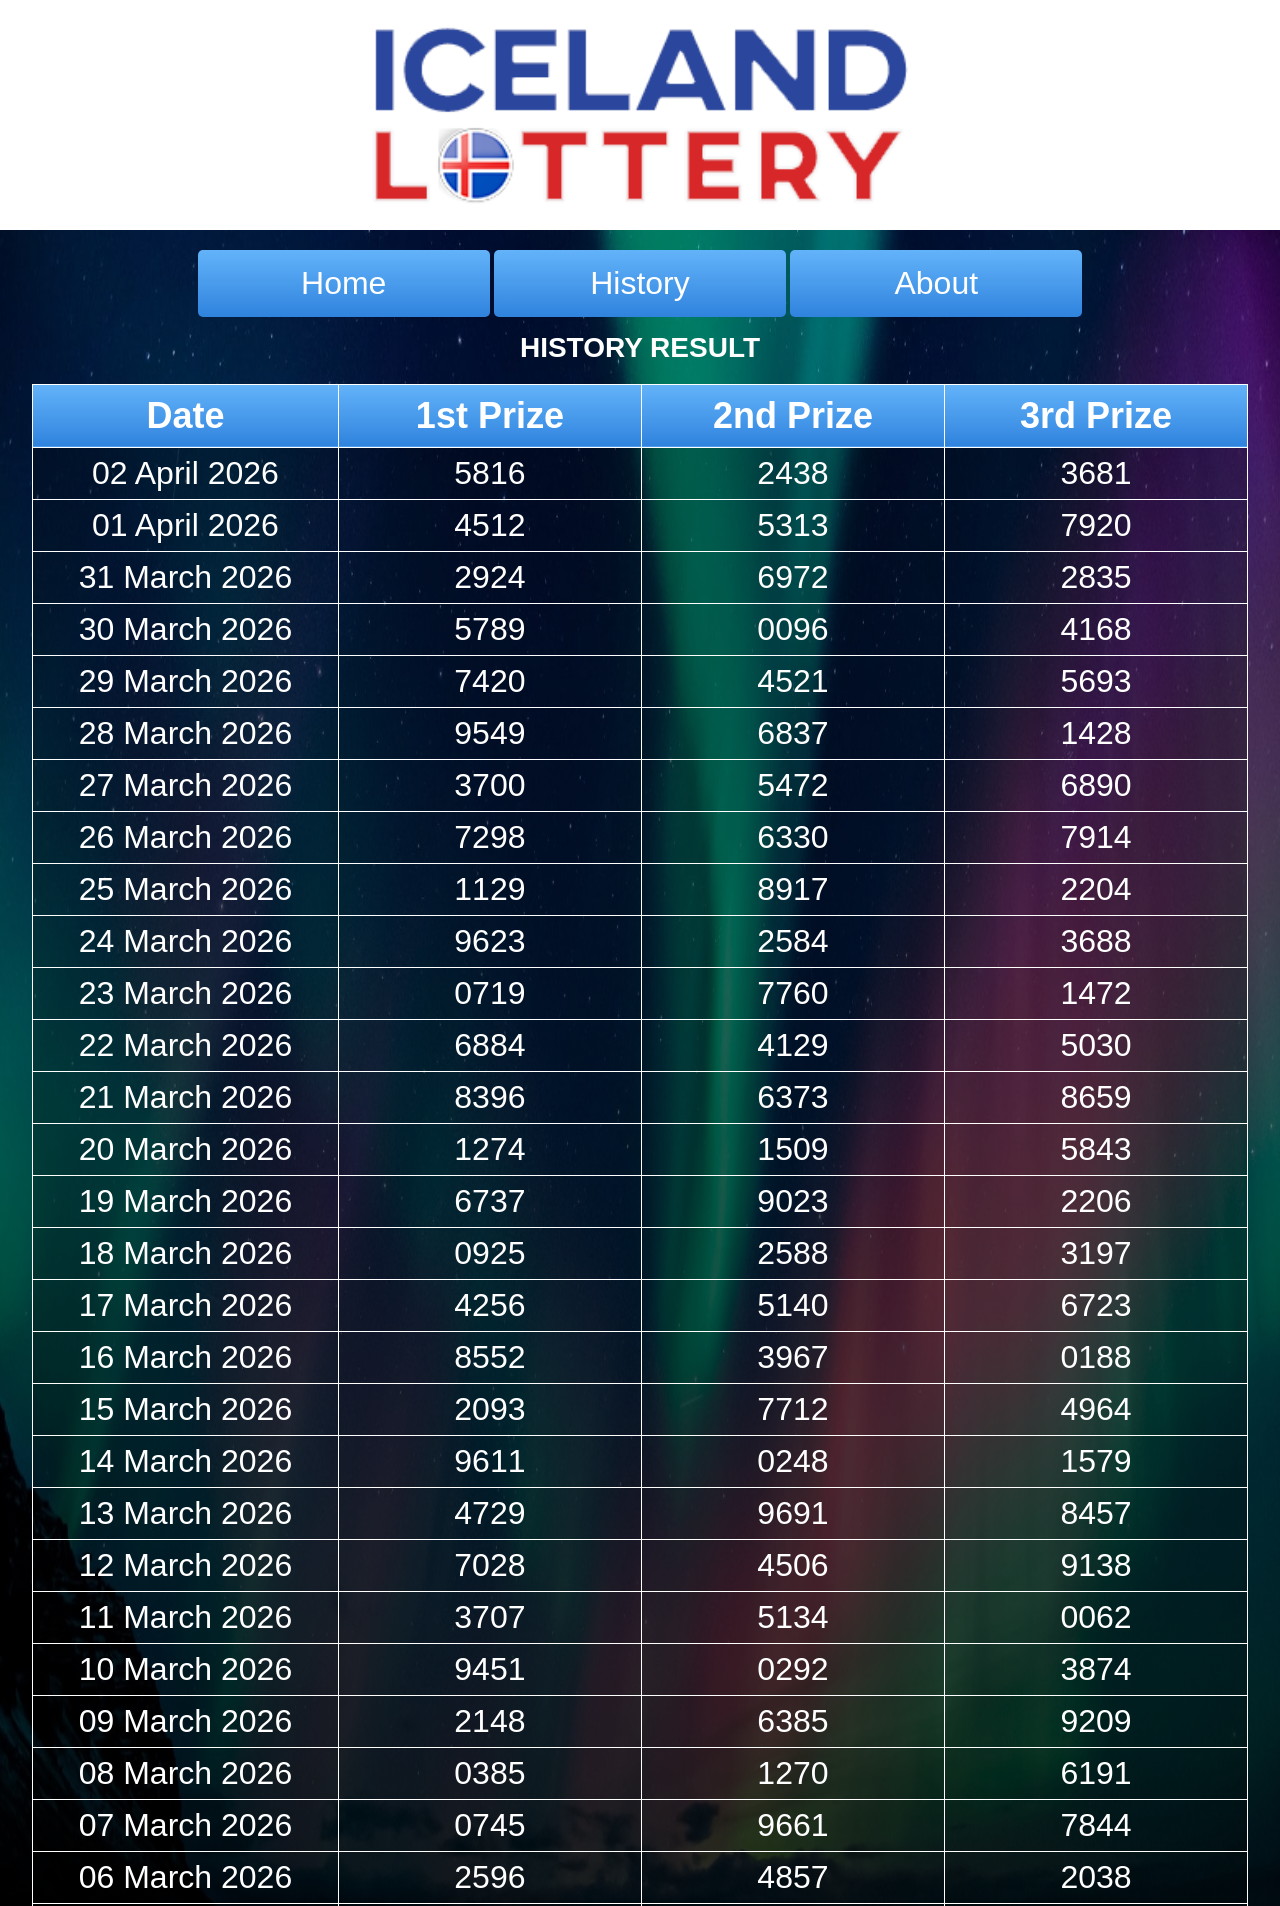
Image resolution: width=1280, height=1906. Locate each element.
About (936, 283)
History (640, 283)
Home (343, 283)
